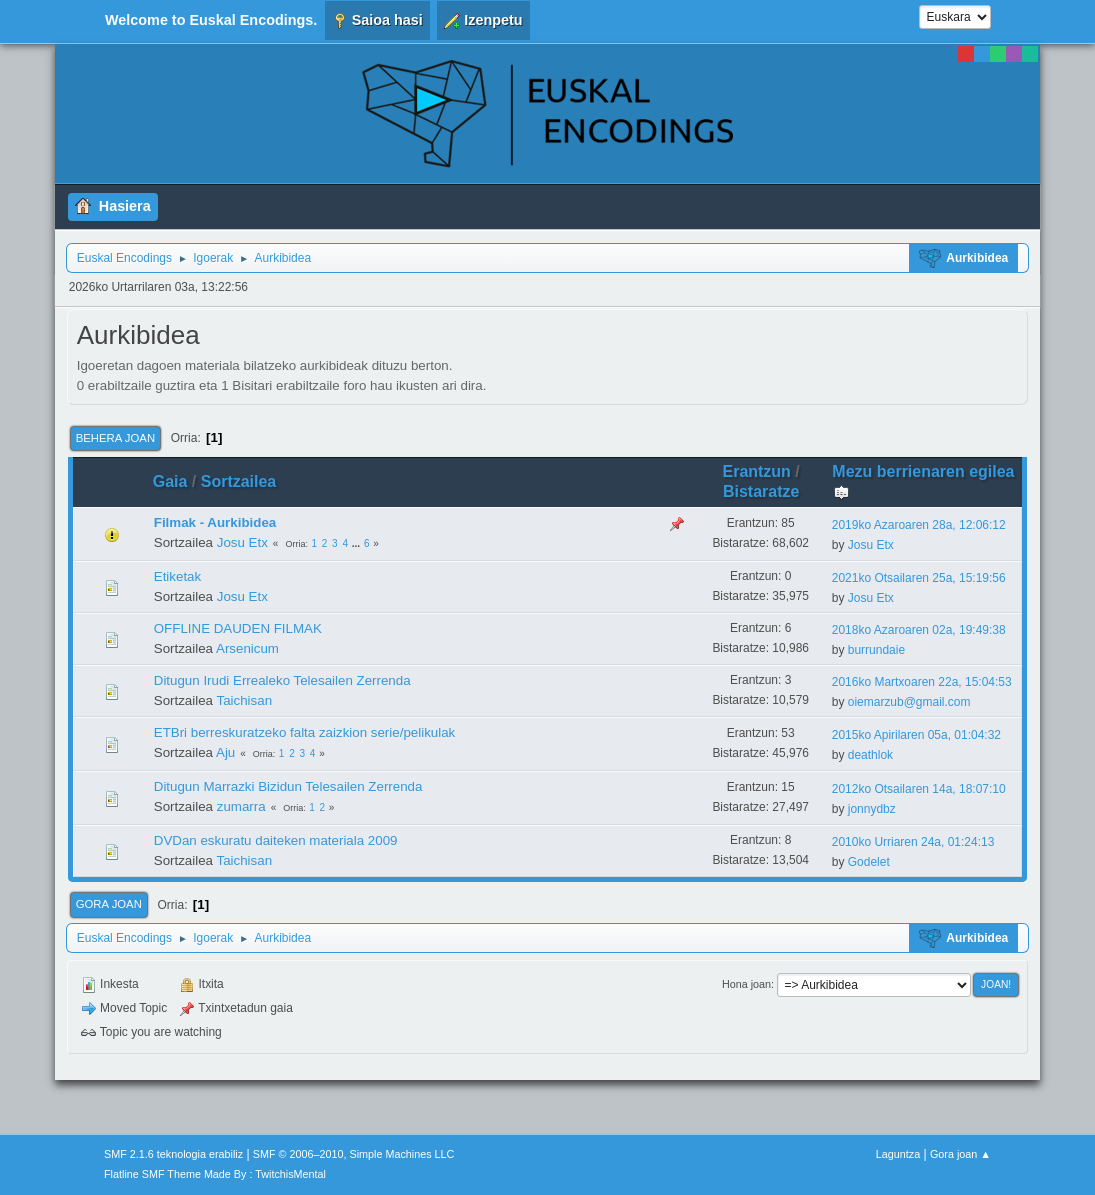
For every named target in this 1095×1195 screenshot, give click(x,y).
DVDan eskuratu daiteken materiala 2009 (276, 840)
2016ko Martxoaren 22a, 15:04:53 (922, 682)
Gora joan (109, 904)
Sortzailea (239, 481)
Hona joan (746, 984)
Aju (225, 752)
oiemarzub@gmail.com (909, 702)
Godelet (869, 862)
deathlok (870, 755)
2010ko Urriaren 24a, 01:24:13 (913, 842)
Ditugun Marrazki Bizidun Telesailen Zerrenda (288, 786)
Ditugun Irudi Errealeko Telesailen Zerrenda (282, 680)
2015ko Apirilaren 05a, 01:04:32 (916, 735)
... (357, 543)
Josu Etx (242, 542)
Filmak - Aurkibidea (215, 522)
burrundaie (876, 650)
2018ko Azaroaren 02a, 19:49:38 (919, 630)
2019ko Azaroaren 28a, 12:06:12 (919, 525)
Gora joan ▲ (960, 1154)
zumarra (241, 806)
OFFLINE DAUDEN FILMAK (238, 628)
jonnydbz (872, 809)
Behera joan (115, 438)
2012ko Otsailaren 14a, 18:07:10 (919, 789)
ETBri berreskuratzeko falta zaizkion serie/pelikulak (305, 732)
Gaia (170, 481)
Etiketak (177, 576)
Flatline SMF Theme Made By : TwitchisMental (215, 1174)
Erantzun (757, 471)
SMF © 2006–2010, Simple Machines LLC (354, 1154)
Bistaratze (761, 491)
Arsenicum (247, 648)
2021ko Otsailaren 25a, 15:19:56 (919, 578)
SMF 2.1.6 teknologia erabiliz (173, 1154)
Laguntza (898, 1154)
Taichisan (244, 700)
